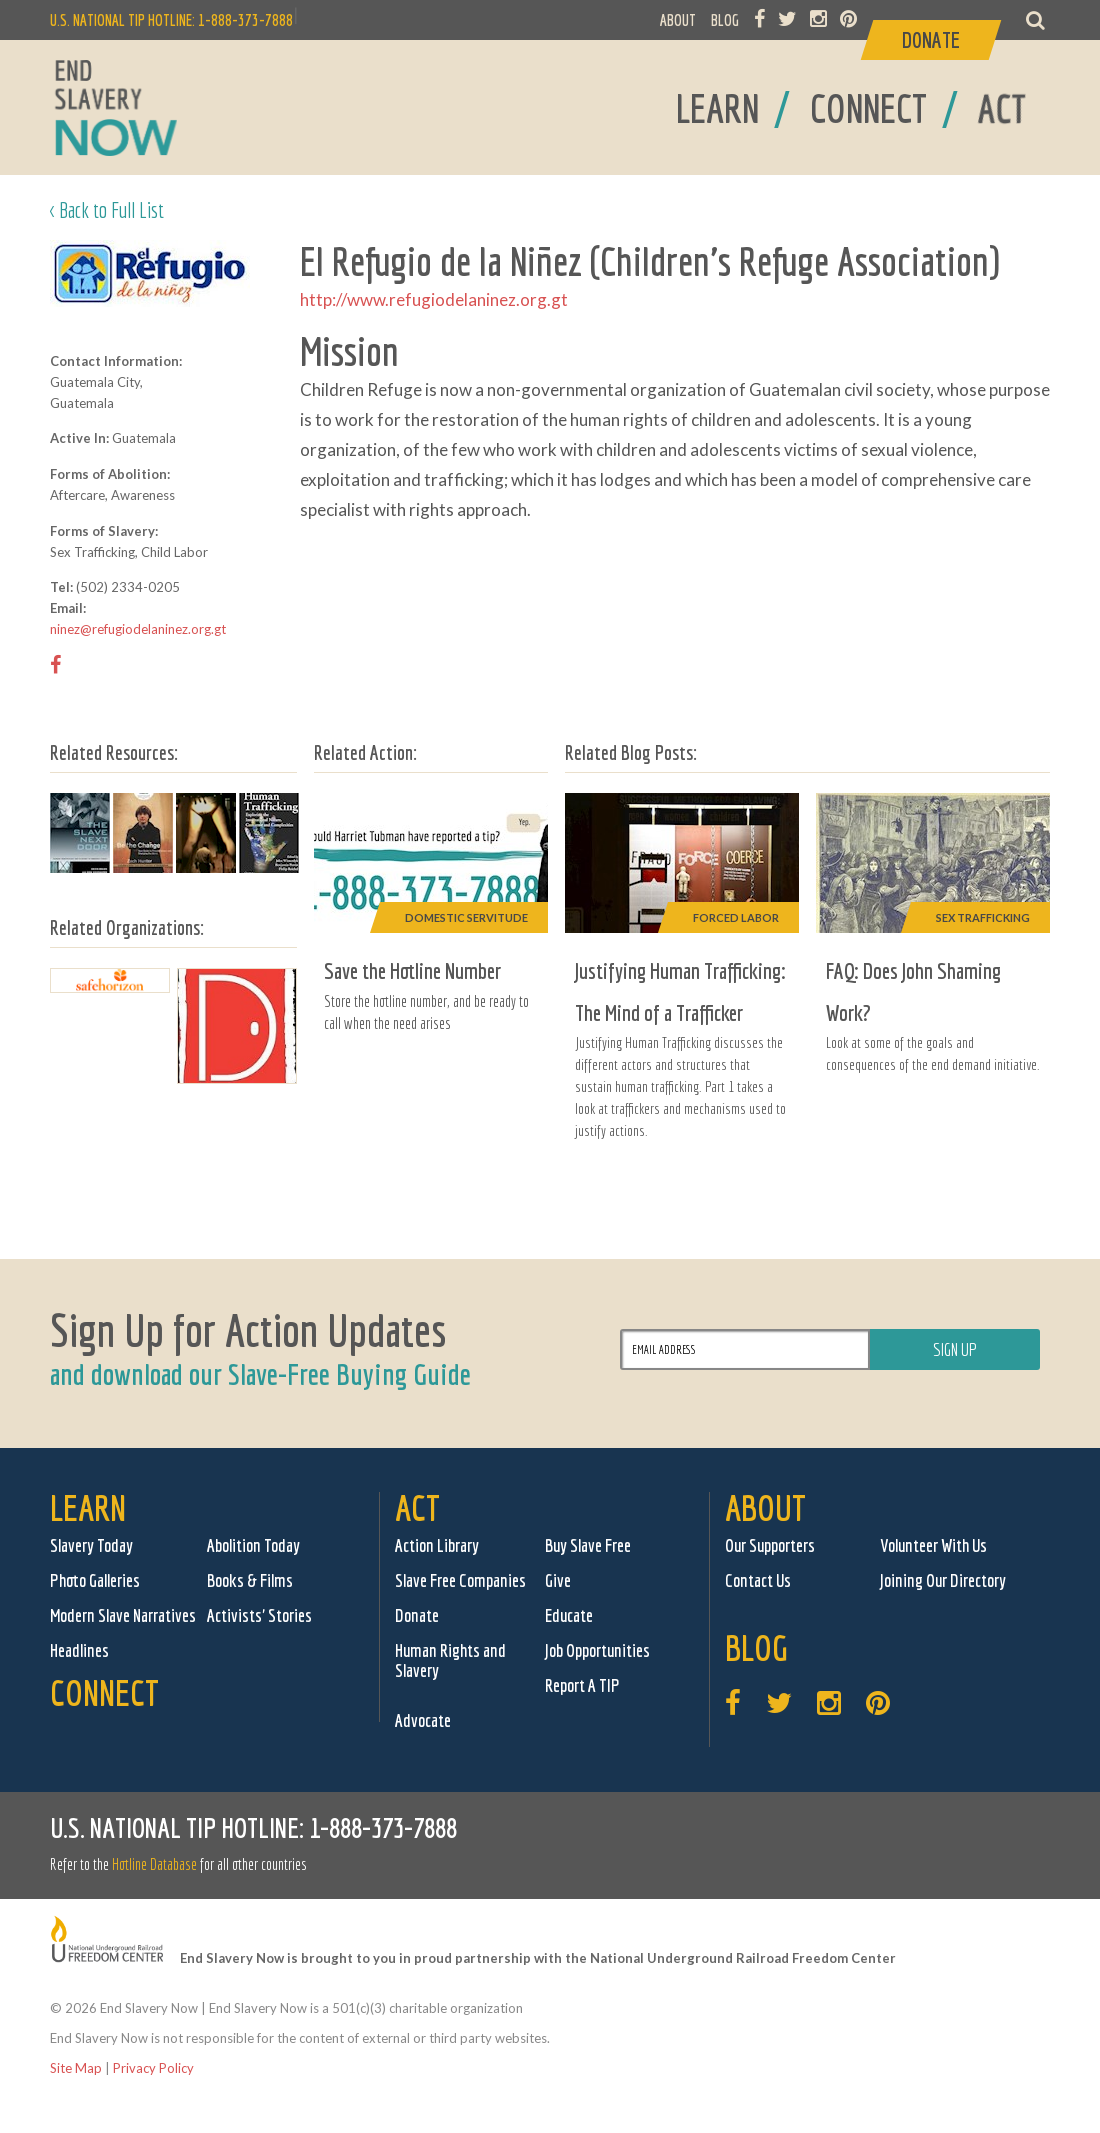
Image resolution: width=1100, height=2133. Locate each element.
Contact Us (758, 1580)
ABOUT (678, 20)
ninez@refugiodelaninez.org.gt (138, 629)
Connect (104, 1692)
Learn (88, 1507)
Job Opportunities (597, 1650)
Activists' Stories (259, 1615)
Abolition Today (253, 1545)
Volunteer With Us (933, 1545)
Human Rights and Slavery (450, 1660)
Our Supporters (770, 1545)
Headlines (79, 1650)
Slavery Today (91, 1545)
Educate (569, 1615)
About (765, 1507)
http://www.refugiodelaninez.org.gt (434, 299)
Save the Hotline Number (412, 970)
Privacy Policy (153, 2068)
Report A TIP (582, 1685)
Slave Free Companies (460, 1580)
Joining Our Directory (943, 1580)
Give (558, 1580)
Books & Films (250, 1580)
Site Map (76, 2068)
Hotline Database (154, 1864)
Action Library (437, 1545)
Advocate (423, 1720)
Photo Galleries (95, 1580)
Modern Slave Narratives (123, 1615)
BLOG (725, 20)
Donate (417, 1615)
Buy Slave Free (588, 1545)
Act (417, 1507)
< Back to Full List (107, 209)
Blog (756, 1647)
